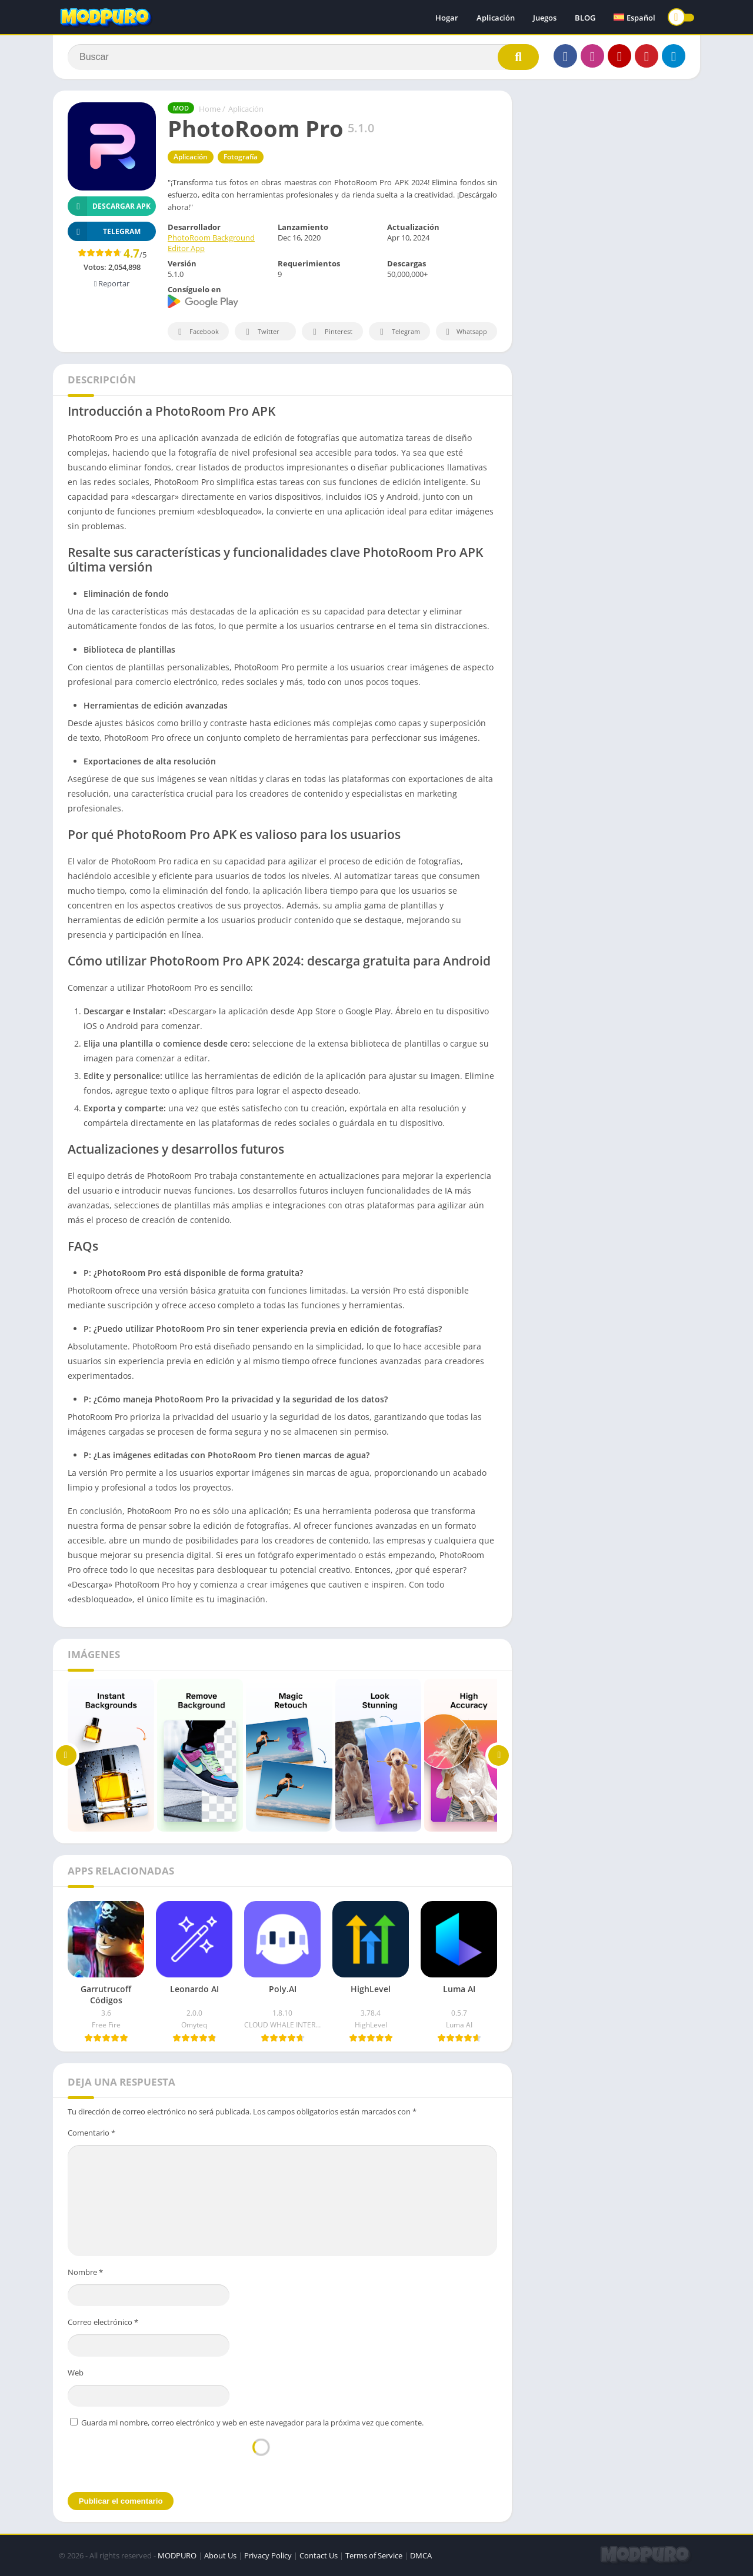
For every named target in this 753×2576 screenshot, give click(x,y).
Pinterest (330, 332)
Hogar (446, 17)
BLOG (585, 17)
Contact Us (318, 2555)
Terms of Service (373, 2555)
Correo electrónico (103, 2322)
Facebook (197, 332)
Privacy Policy (268, 2555)
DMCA (421, 2555)
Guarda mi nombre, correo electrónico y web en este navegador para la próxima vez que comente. (252, 2422)
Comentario (91, 2132)
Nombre (85, 2272)
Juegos (545, 17)
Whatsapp (465, 332)
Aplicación (496, 17)
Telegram (398, 332)
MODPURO (177, 2555)
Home (210, 108)
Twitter (260, 332)
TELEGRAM (104, 231)
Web (76, 2372)
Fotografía (241, 157)
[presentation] (261, 2459)
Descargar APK (109, 206)
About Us (220, 2555)
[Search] (303, 57)
